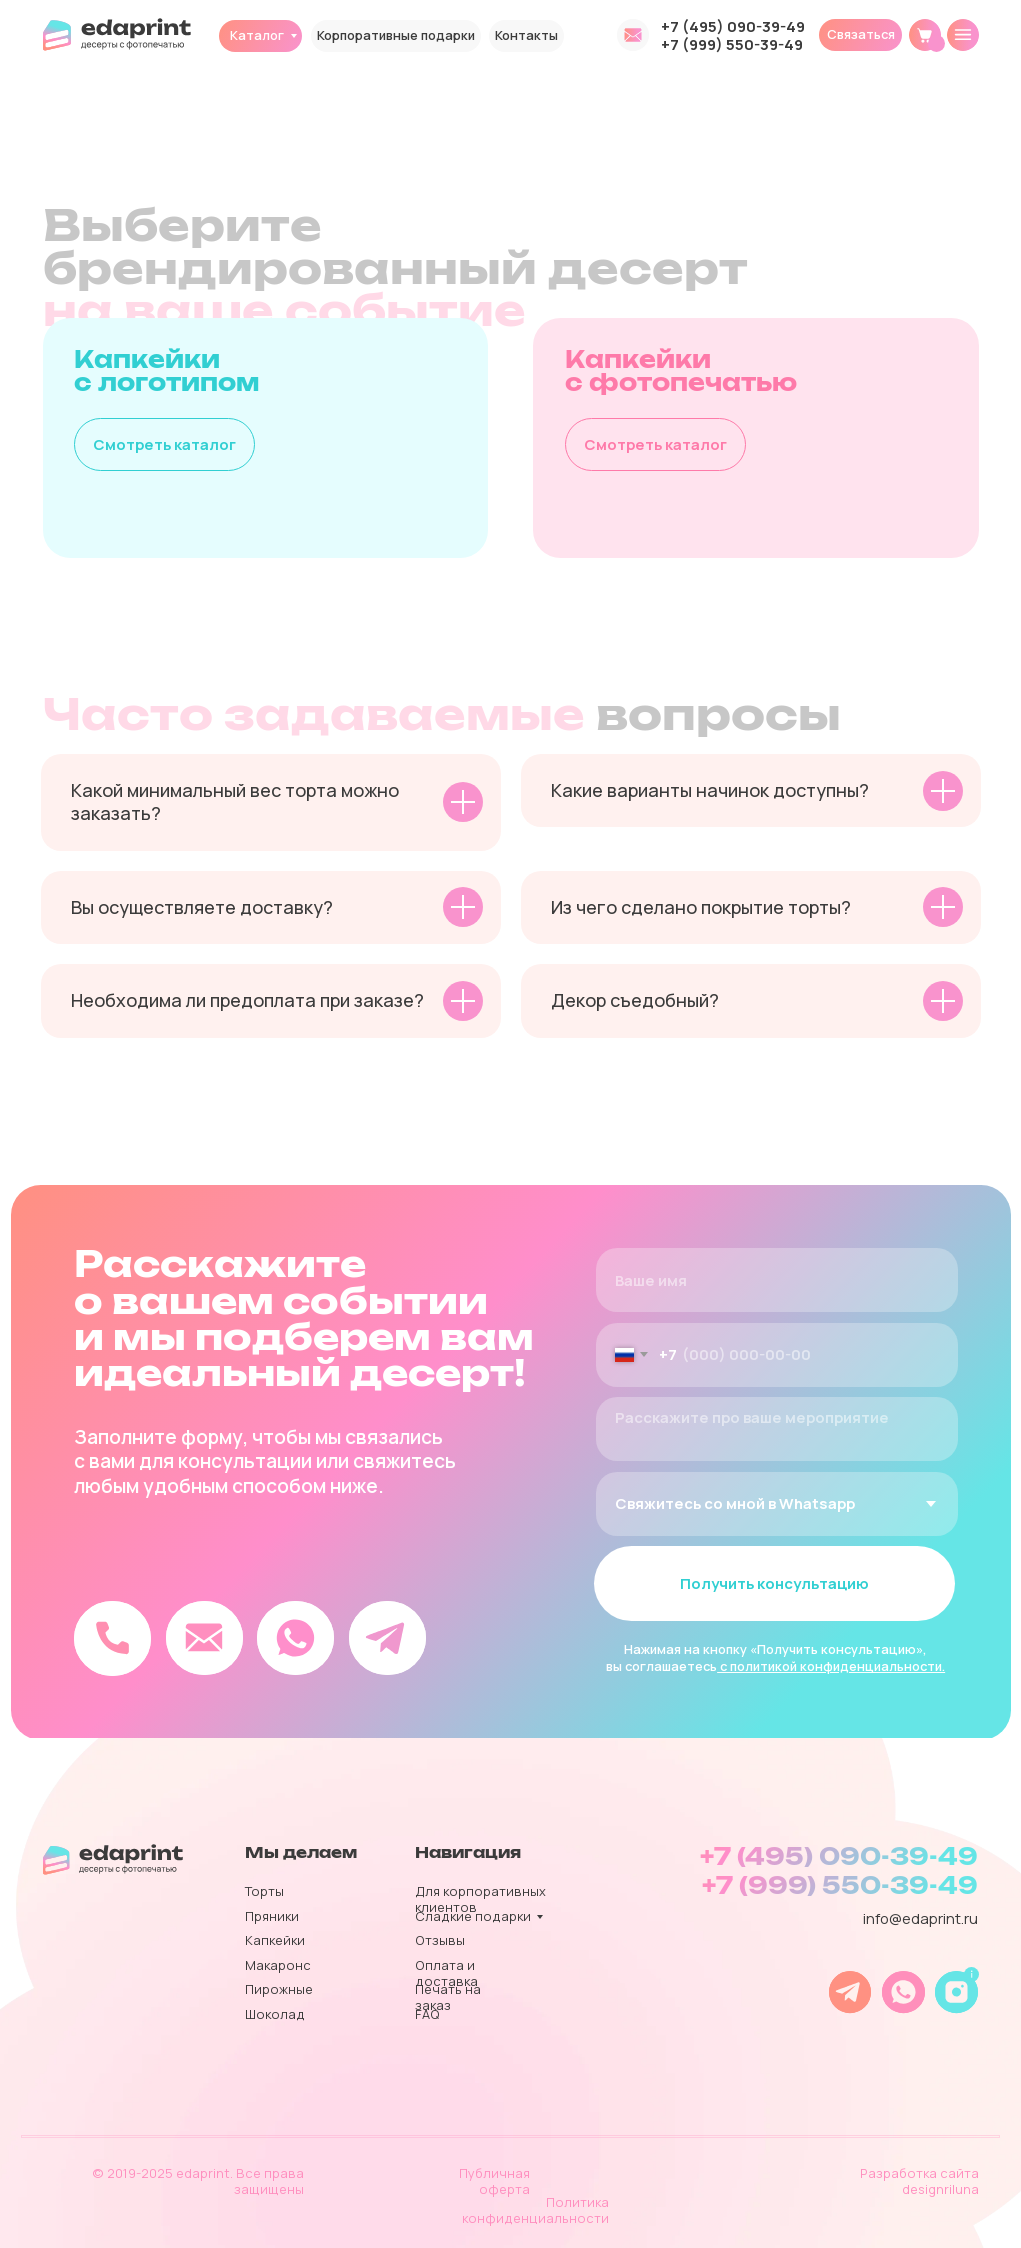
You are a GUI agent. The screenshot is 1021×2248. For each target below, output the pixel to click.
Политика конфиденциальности (535, 2210)
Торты (264, 1891)
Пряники (272, 1916)
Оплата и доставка (446, 1973)
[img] (963, 35)
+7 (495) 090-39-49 (733, 26)
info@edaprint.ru (920, 1918)
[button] (860, 35)
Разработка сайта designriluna (919, 2181)
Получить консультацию (774, 1583)
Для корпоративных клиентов (480, 1899)
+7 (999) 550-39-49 (732, 44)
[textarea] (776, 1429)
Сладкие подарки (473, 1916)
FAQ (427, 2014)
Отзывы (440, 1940)
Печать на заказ (448, 1997)
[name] (776, 1280)
